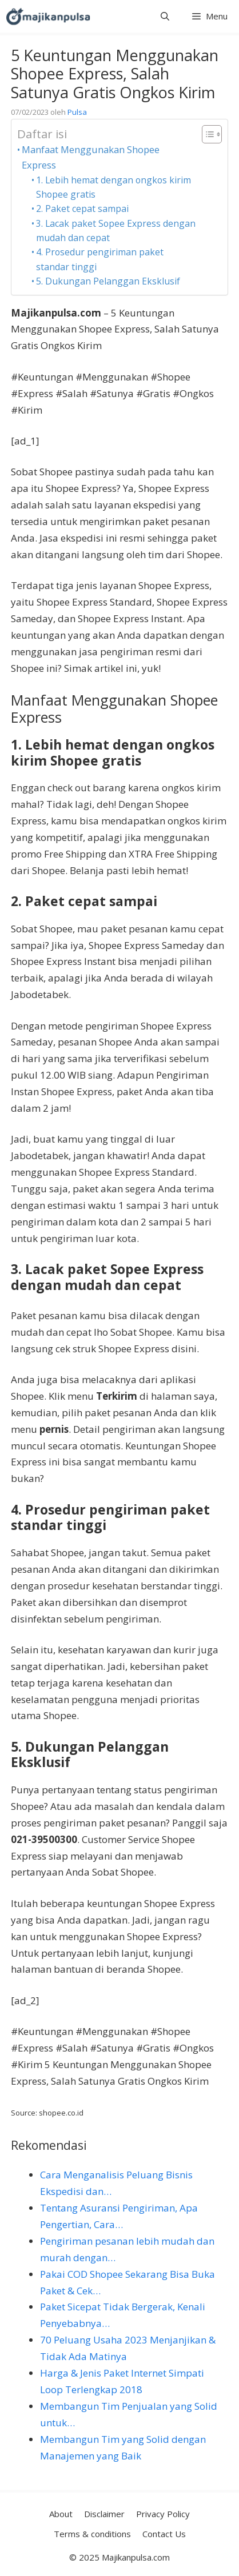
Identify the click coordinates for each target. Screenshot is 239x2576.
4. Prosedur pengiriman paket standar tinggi (100, 259)
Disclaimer (104, 2513)
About (61, 2513)
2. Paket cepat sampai (82, 208)
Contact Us (164, 2533)
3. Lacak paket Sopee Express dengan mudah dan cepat (116, 230)
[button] (165, 16)
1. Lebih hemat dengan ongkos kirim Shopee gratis (113, 187)
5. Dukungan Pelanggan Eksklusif (108, 281)
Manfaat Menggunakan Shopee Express (91, 157)
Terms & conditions (92, 2533)
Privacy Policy (163, 2513)
